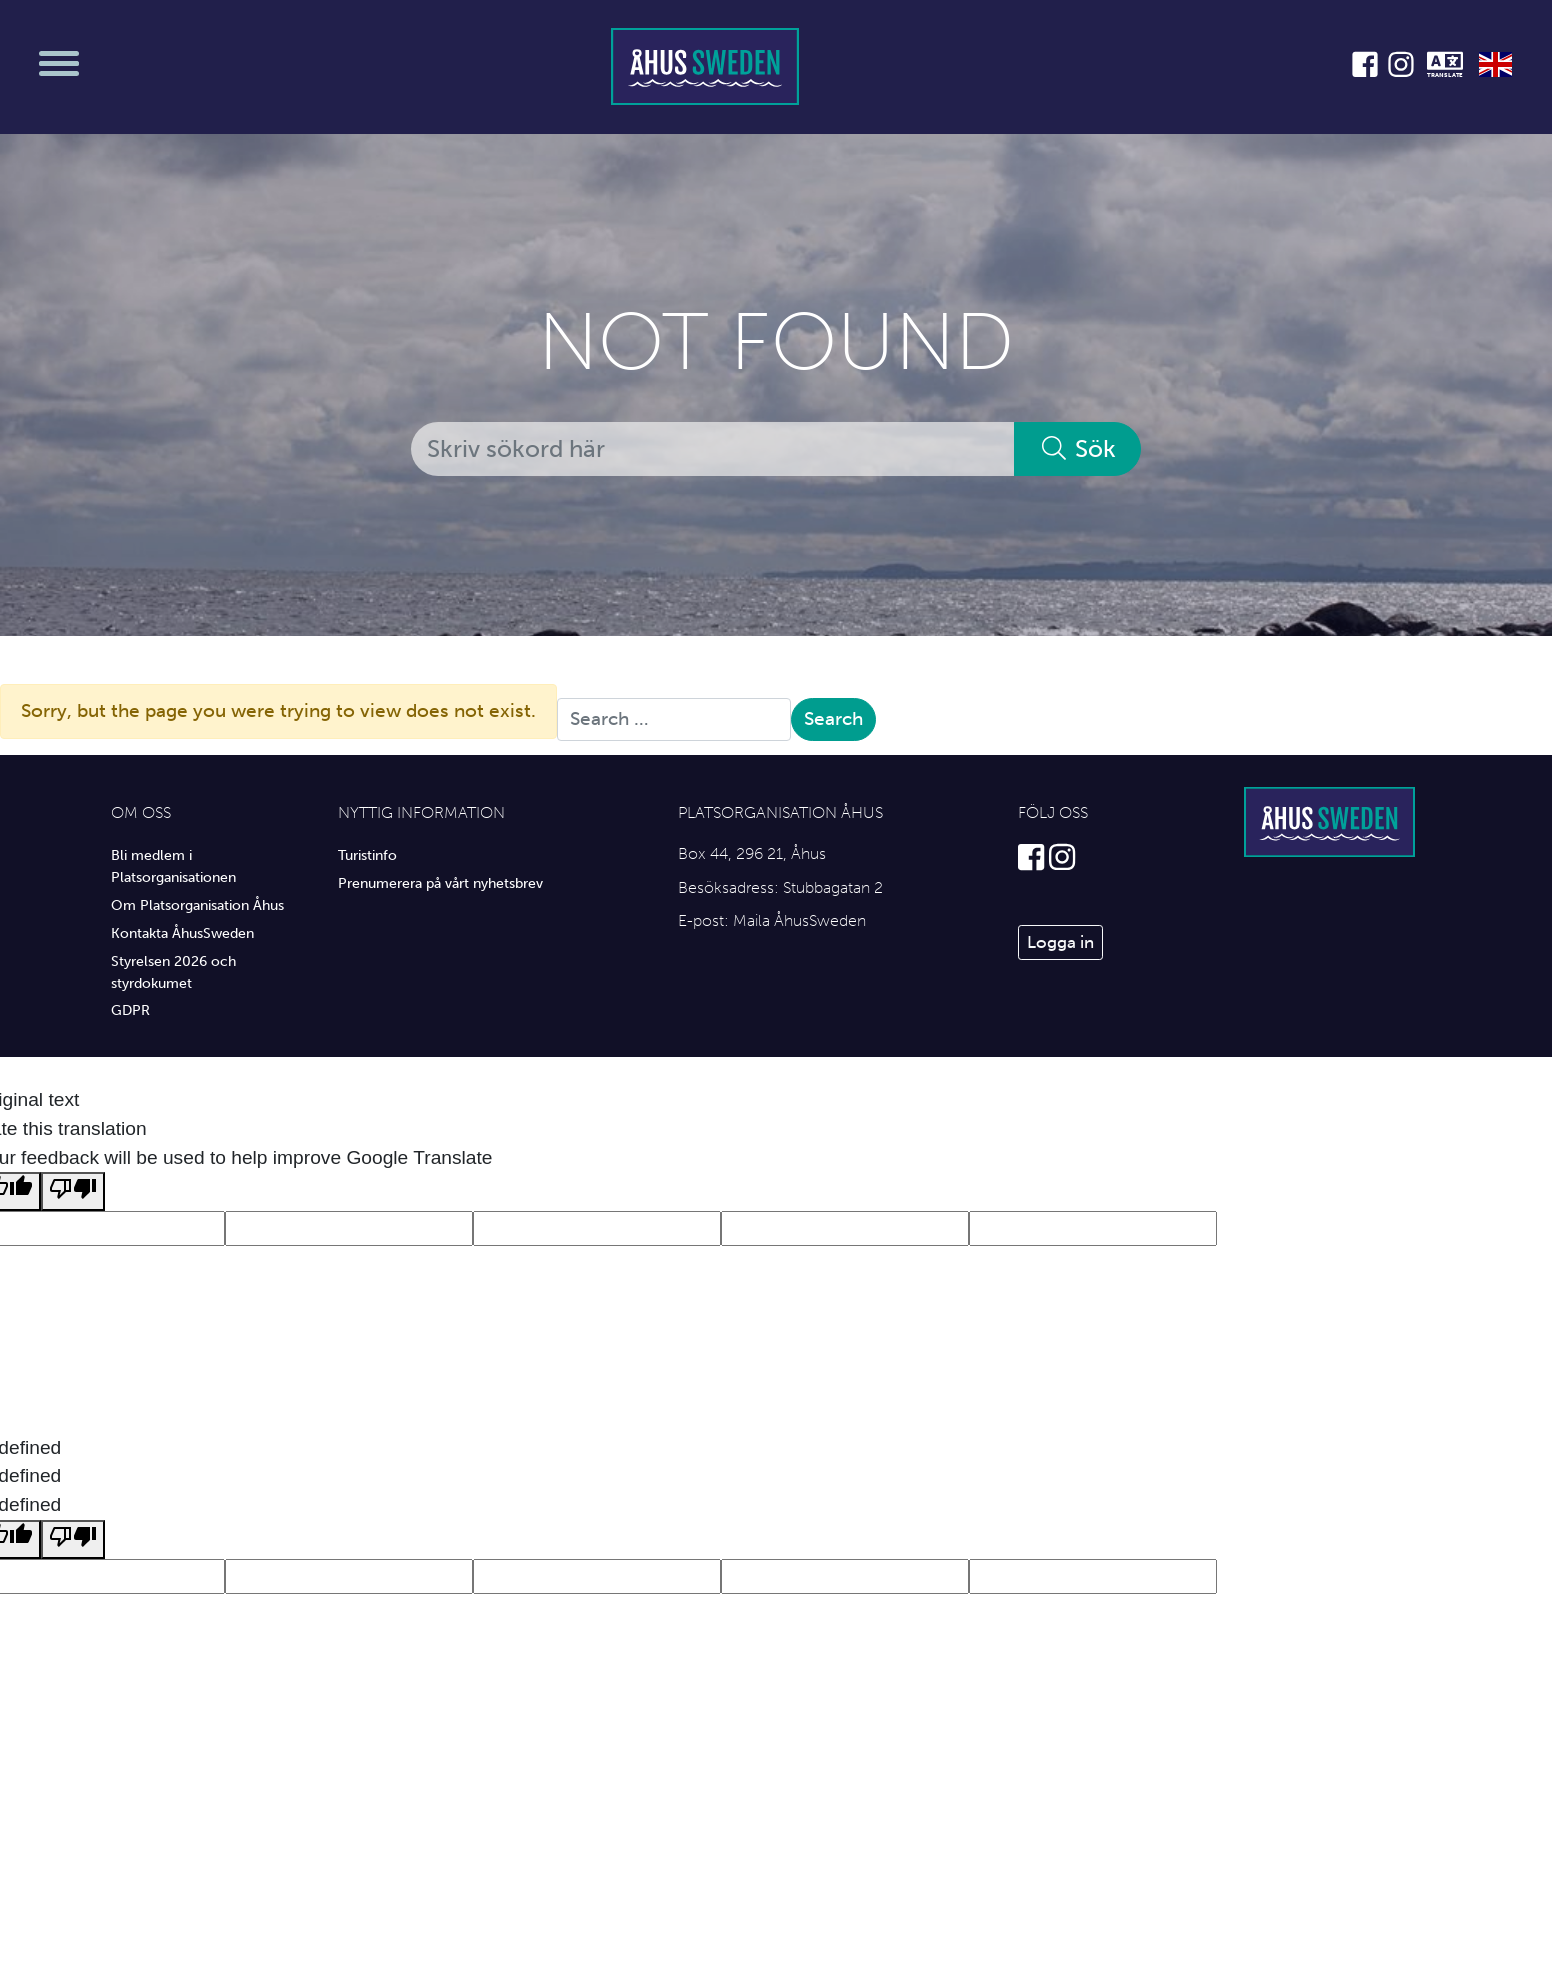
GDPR (130, 1010)
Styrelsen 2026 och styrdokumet (173, 972)
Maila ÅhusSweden (799, 920)
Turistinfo (367, 855)
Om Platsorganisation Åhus (197, 905)
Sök (1077, 448)
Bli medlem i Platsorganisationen (173, 866)
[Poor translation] (73, 1191)
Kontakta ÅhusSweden (182, 933)
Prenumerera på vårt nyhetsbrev (440, 883)
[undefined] (73, 1539)
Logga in (1060, 942)
